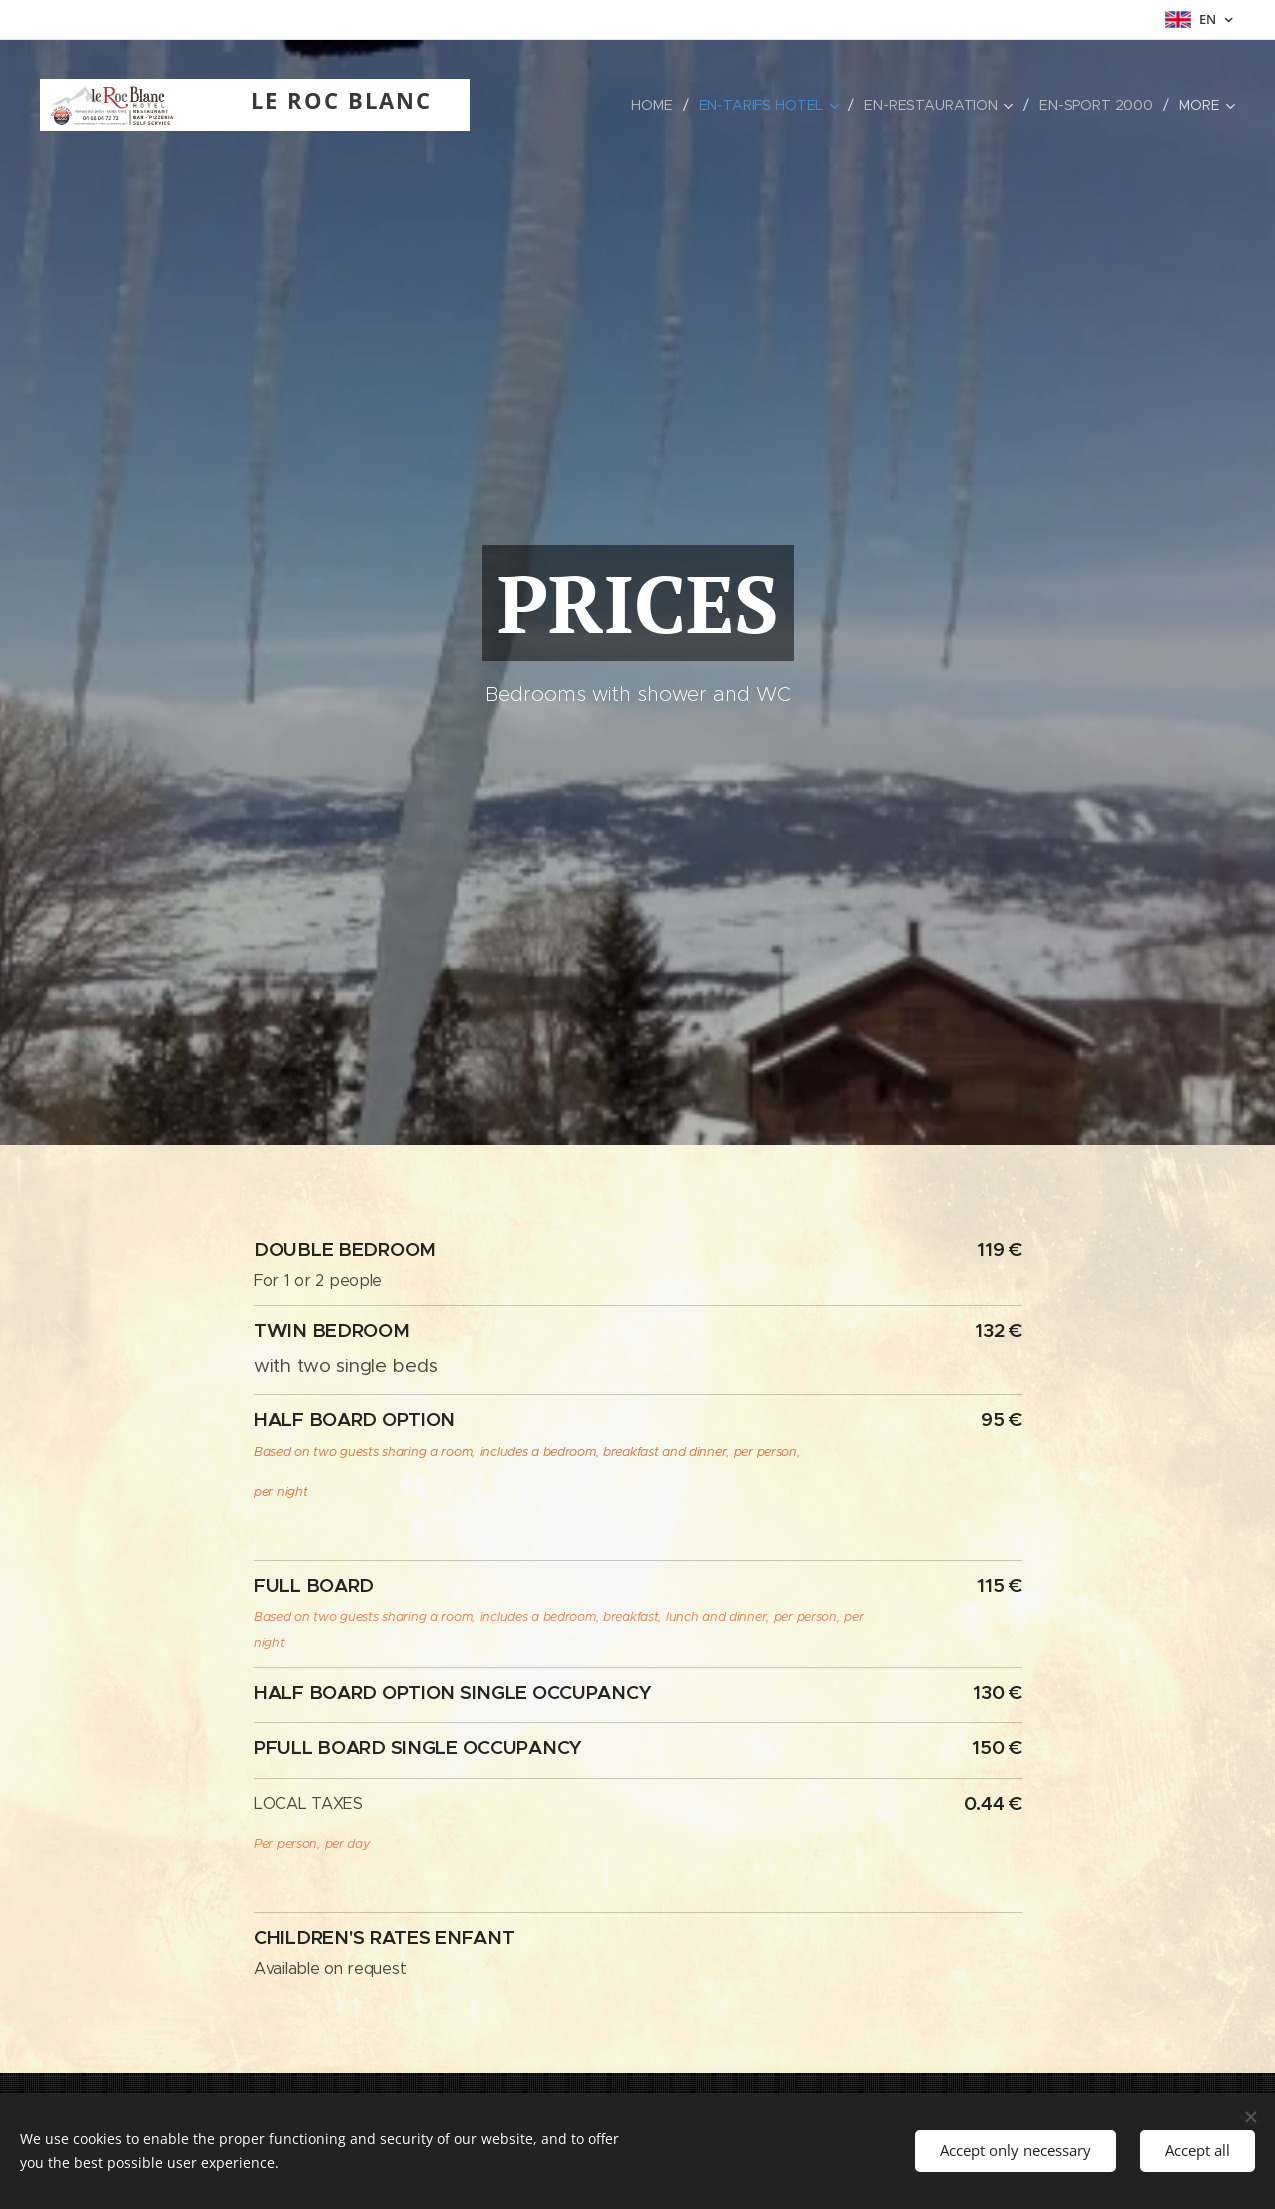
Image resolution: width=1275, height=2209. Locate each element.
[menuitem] (527, 105)
